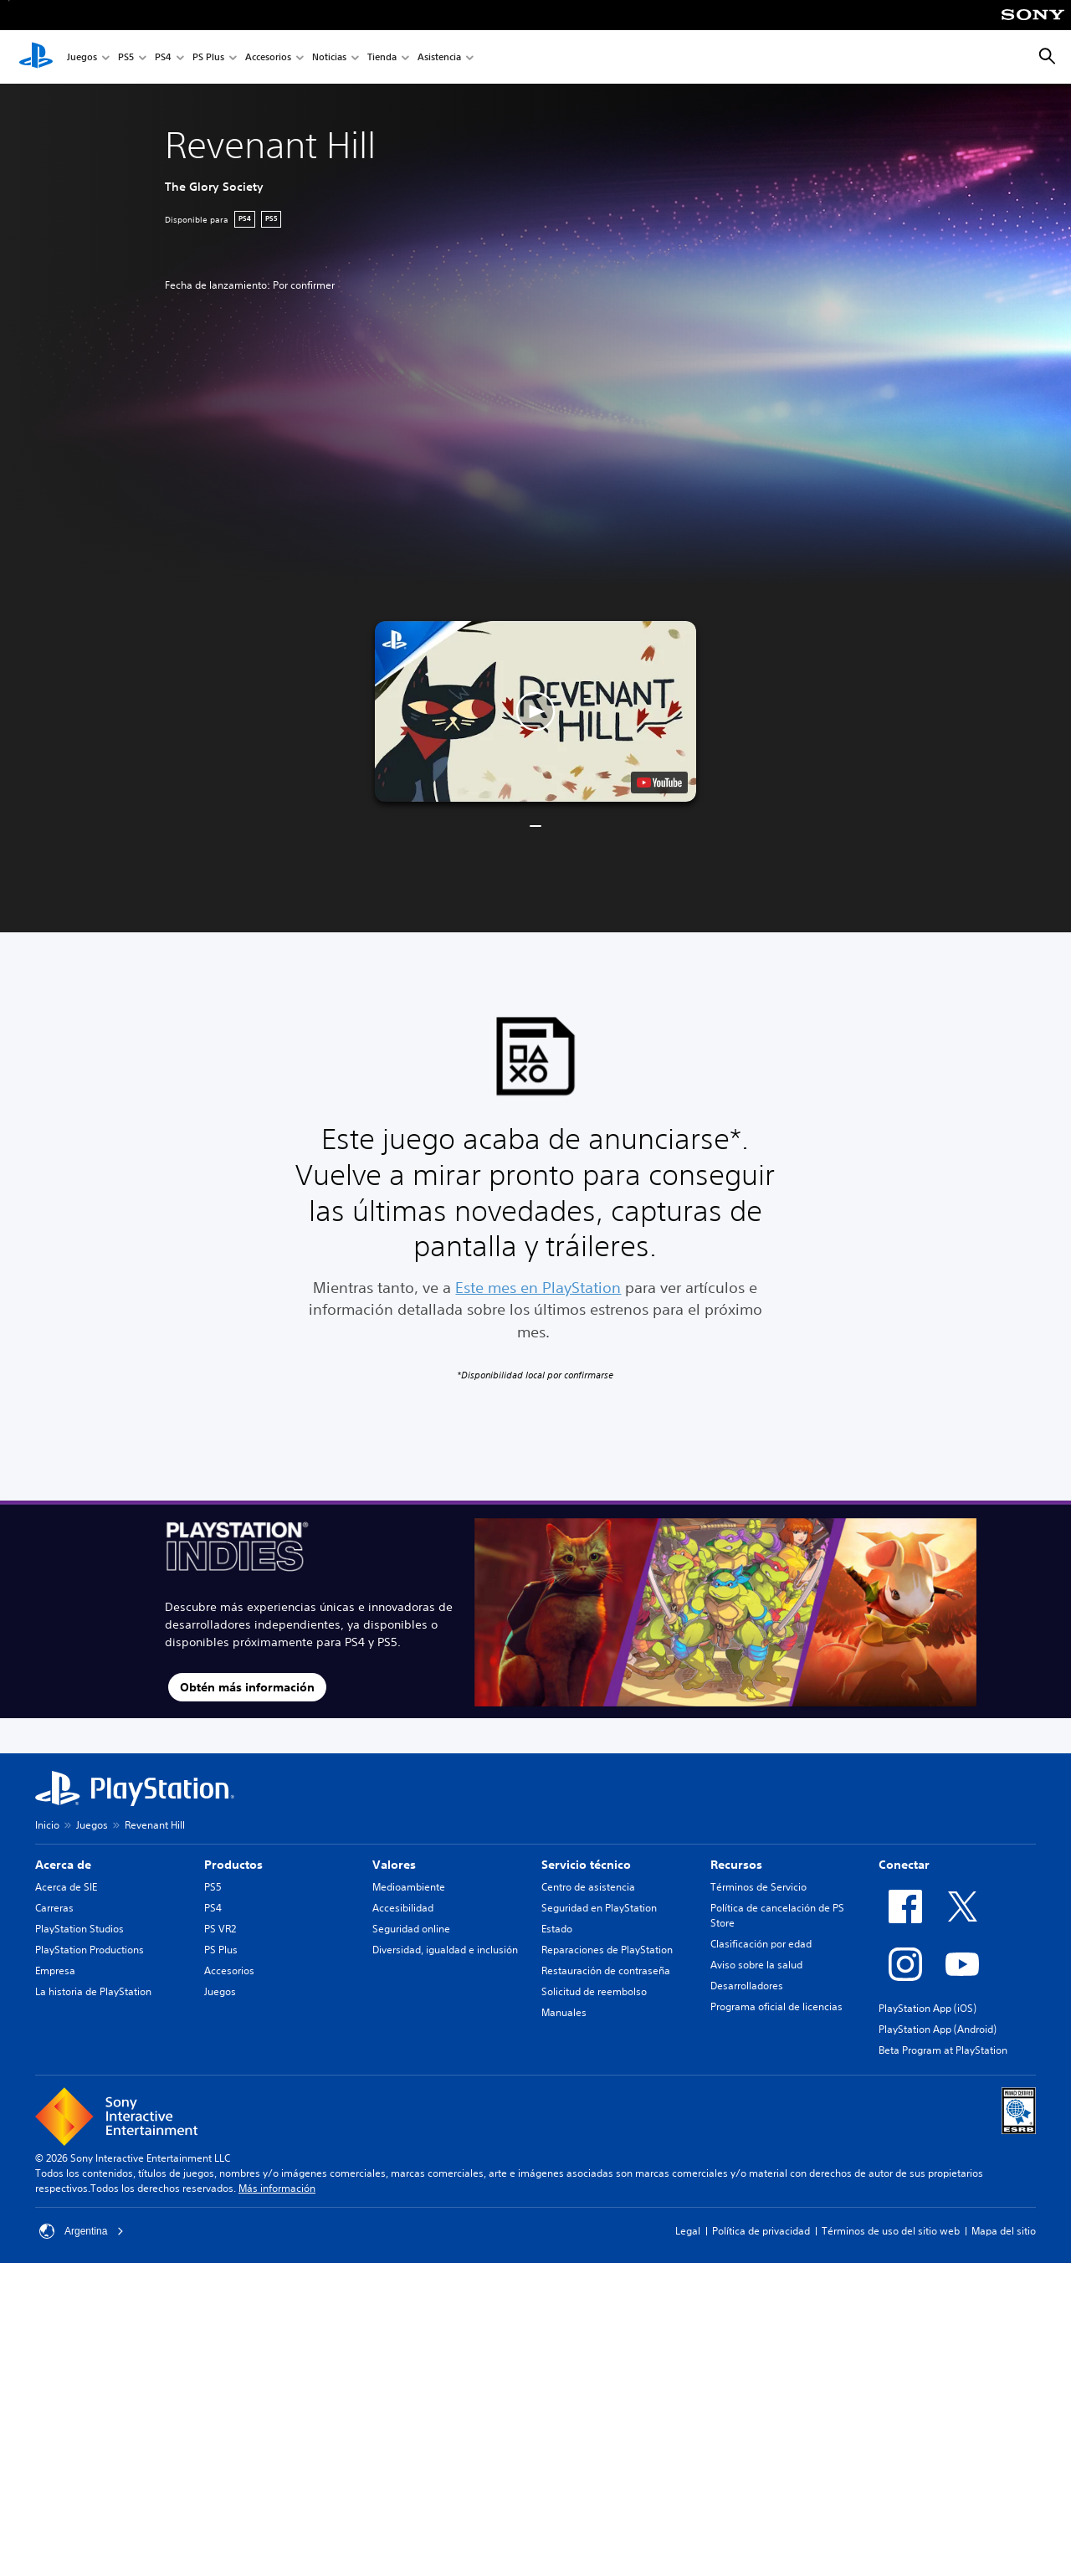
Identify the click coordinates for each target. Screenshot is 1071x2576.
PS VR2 (220, 1929)
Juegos (82, 57)
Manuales (564, 2012)
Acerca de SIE (66, 1887)
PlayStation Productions (89, 1949)
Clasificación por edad (761, 1944)
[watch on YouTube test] (659, 782)
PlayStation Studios (79, 1929)
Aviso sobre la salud (756, 1965)
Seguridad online (411, 1929)
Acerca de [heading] (63, 1864)
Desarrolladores (746, 1985)
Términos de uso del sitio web (891, 2231)
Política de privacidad (761, 2231)
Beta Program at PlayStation (943, 2050)
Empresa (55, 1970)
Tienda (382, 57)
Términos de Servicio (758, 1887)
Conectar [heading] (904, 1864)
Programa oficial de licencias (776, 2006)
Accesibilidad (402, 1908)
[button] (535, 711)
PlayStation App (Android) (938, 2029)
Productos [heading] (233, 1864)
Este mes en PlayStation (538, 1287)
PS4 (163, 57)
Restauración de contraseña (605, 1970)
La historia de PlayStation (93, 1991)
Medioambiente (408, 1887)
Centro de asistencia (588, 1887)
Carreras (54, 1908)
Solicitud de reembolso (594, 1991)
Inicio (47, 1825)
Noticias (329, 57)
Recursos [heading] (736, 1864)
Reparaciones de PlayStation (607, 1949)
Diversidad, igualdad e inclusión (445, 1949)
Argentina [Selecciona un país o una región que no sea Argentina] (81, 2231)
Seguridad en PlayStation (599, 1908)
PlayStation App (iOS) (927, 2008)
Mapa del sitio (1003, 2231)
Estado (556, 1929)
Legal (687, 2231)
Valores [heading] (394, 1864)
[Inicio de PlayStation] (36, 57)
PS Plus (208, 57)
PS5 (126, 57)
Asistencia (439, 57)
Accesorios (268, 57)
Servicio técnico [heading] (586, 1864)
